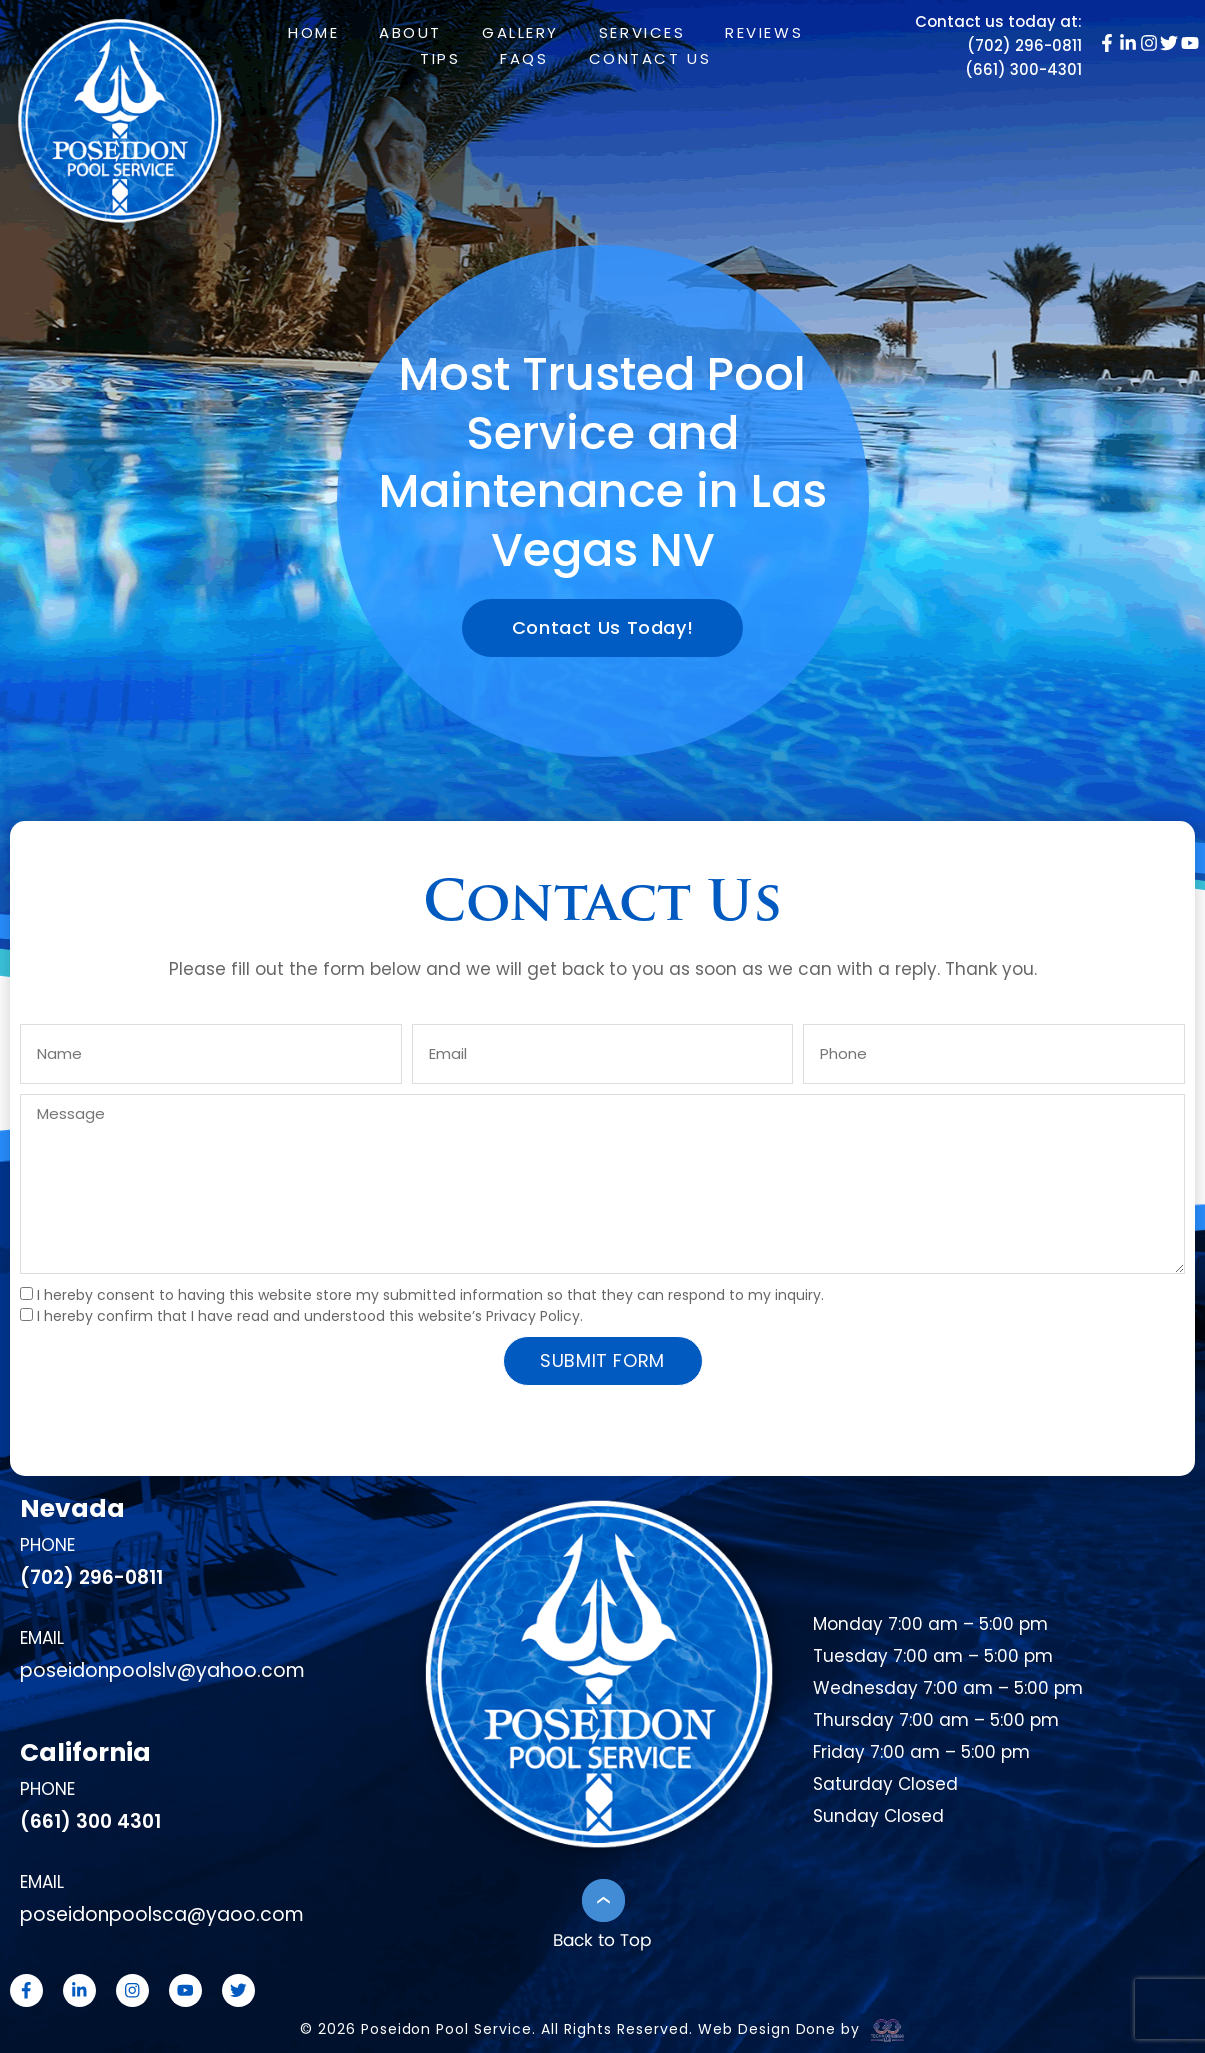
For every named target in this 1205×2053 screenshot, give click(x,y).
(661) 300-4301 (1023, 69)
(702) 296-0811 (1024, 45)
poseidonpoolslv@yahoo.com (162, 1670)
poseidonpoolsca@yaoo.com (162, 1914)
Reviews (764, 32)
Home (313, 32)
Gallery (520, 32)
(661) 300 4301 (90, 1821)
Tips (440, 58)
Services (642, 32)
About (410, 32)
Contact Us (650, 58)
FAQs (524, 58)
